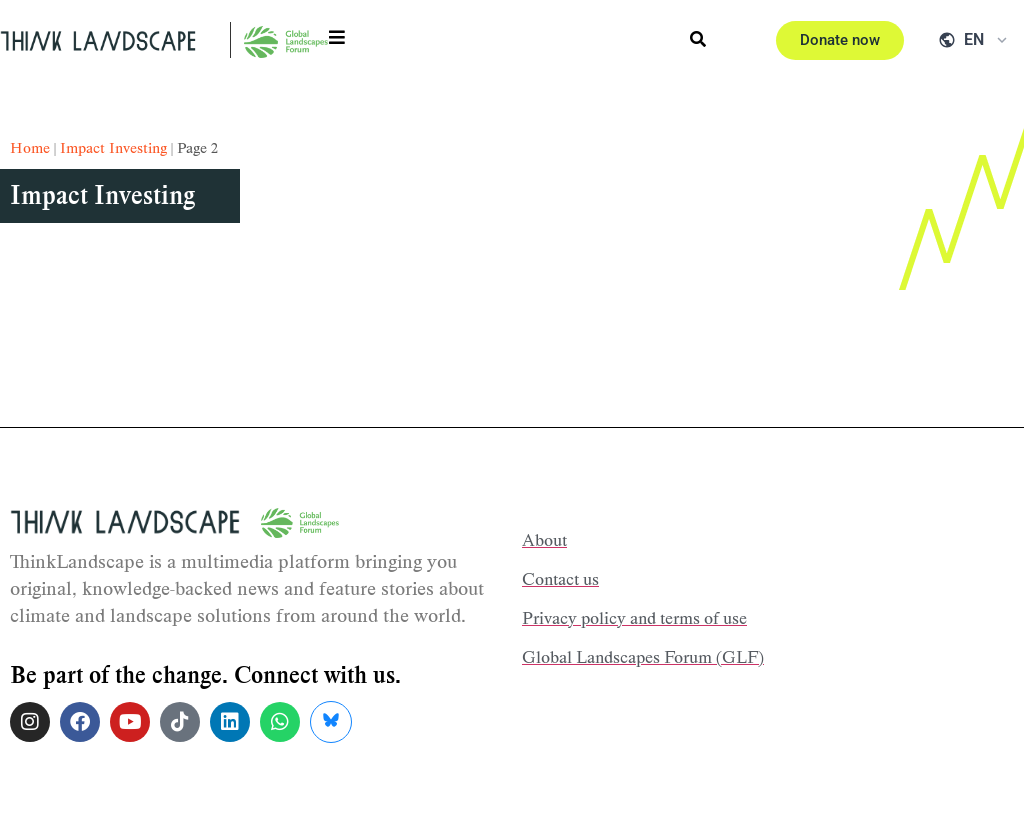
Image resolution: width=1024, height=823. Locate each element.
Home (30, 148)
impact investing (113, 148)
